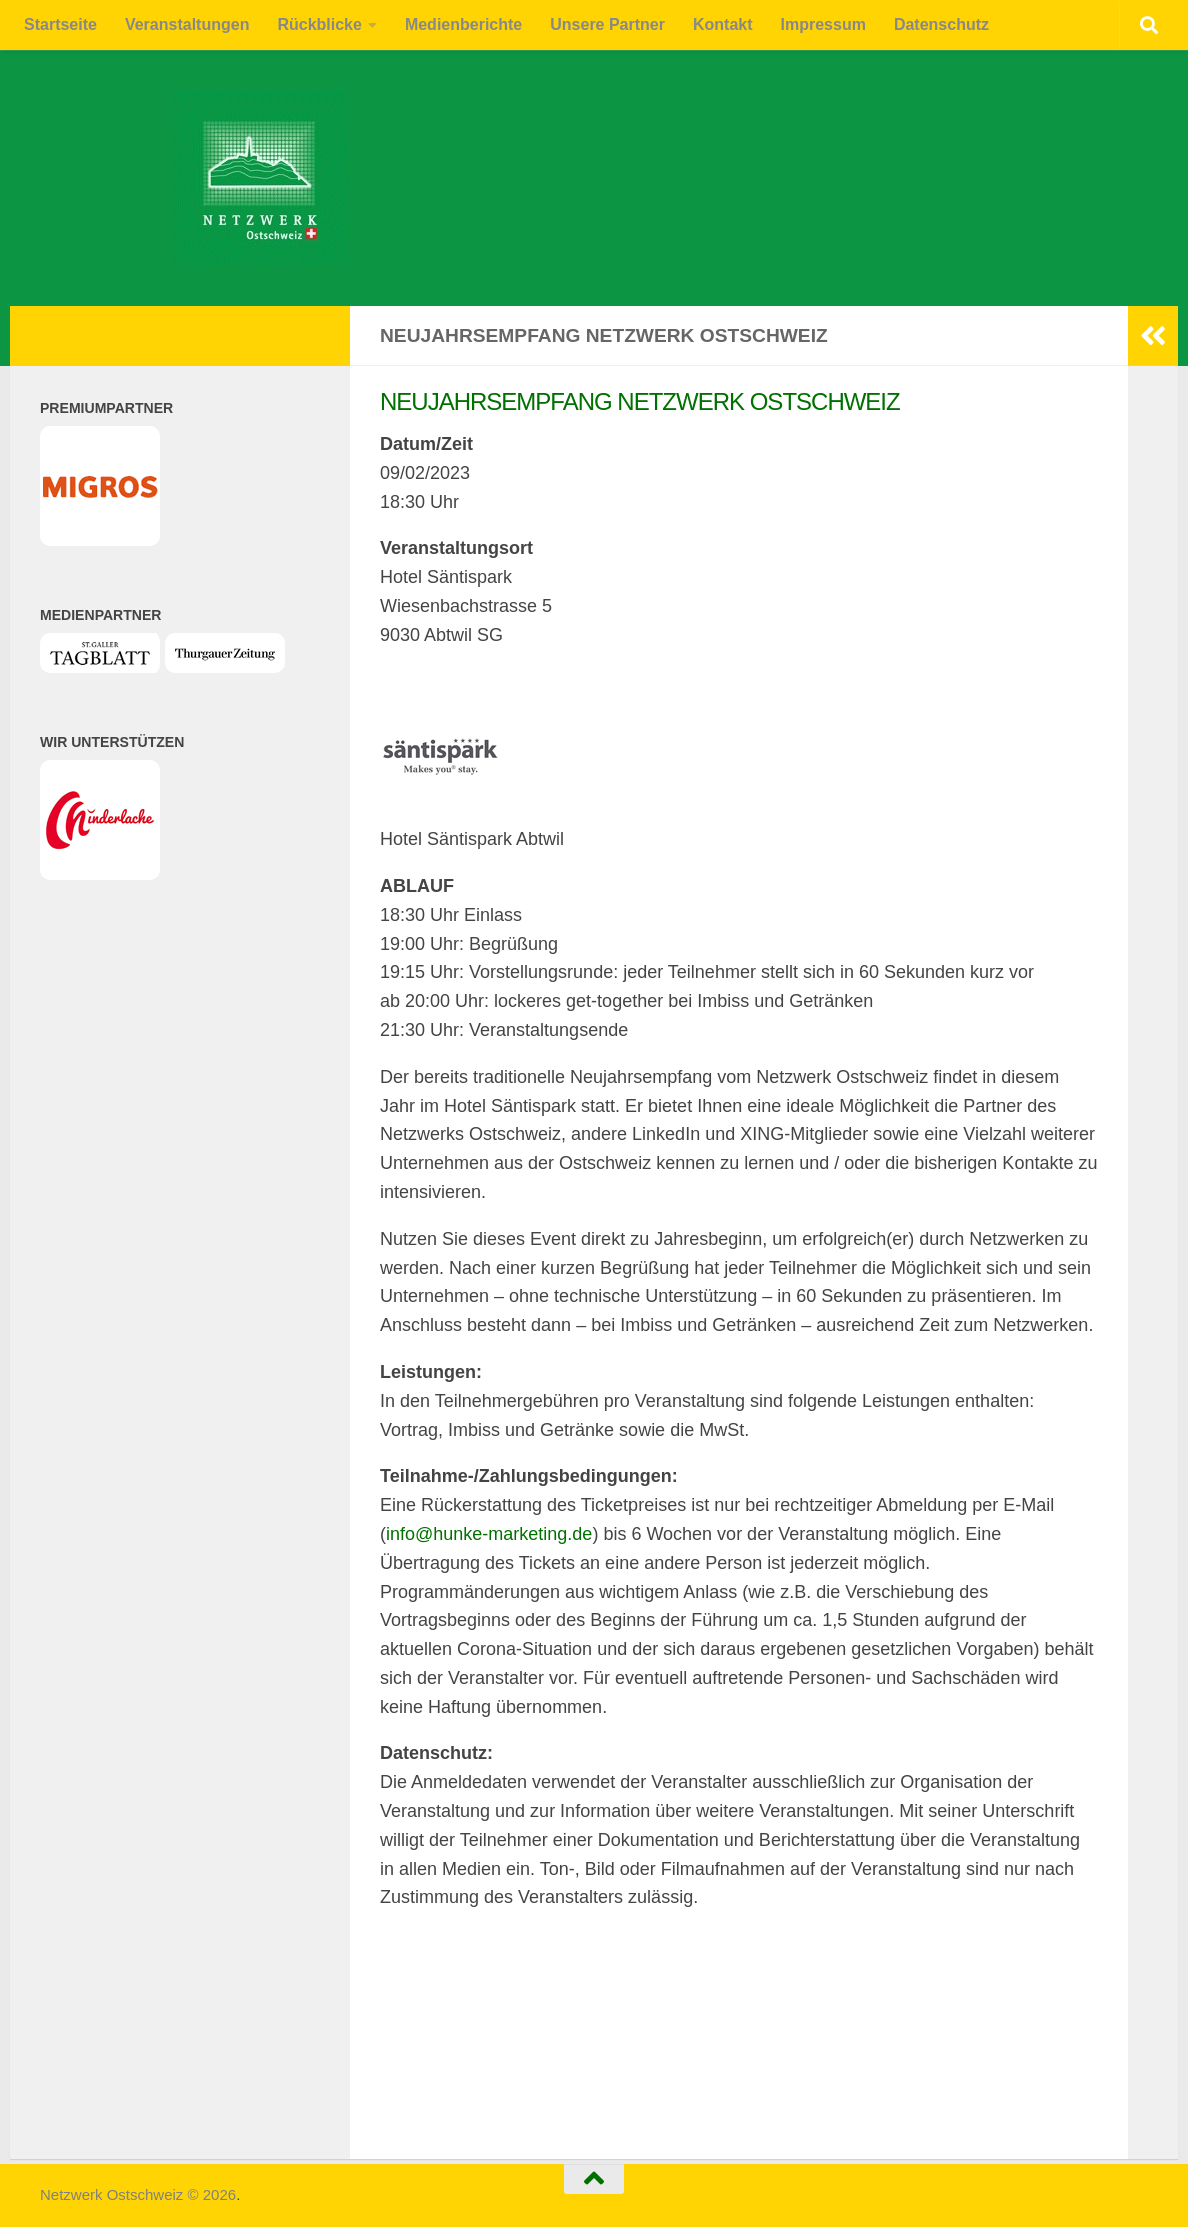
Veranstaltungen (187, 24)
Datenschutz (941, 24)
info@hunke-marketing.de (489, 1534)
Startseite (60, 24)
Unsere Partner (607, 24)
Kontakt (723, 24)
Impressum (823, 24)
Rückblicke (319, 24)
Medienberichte (463, 24)
